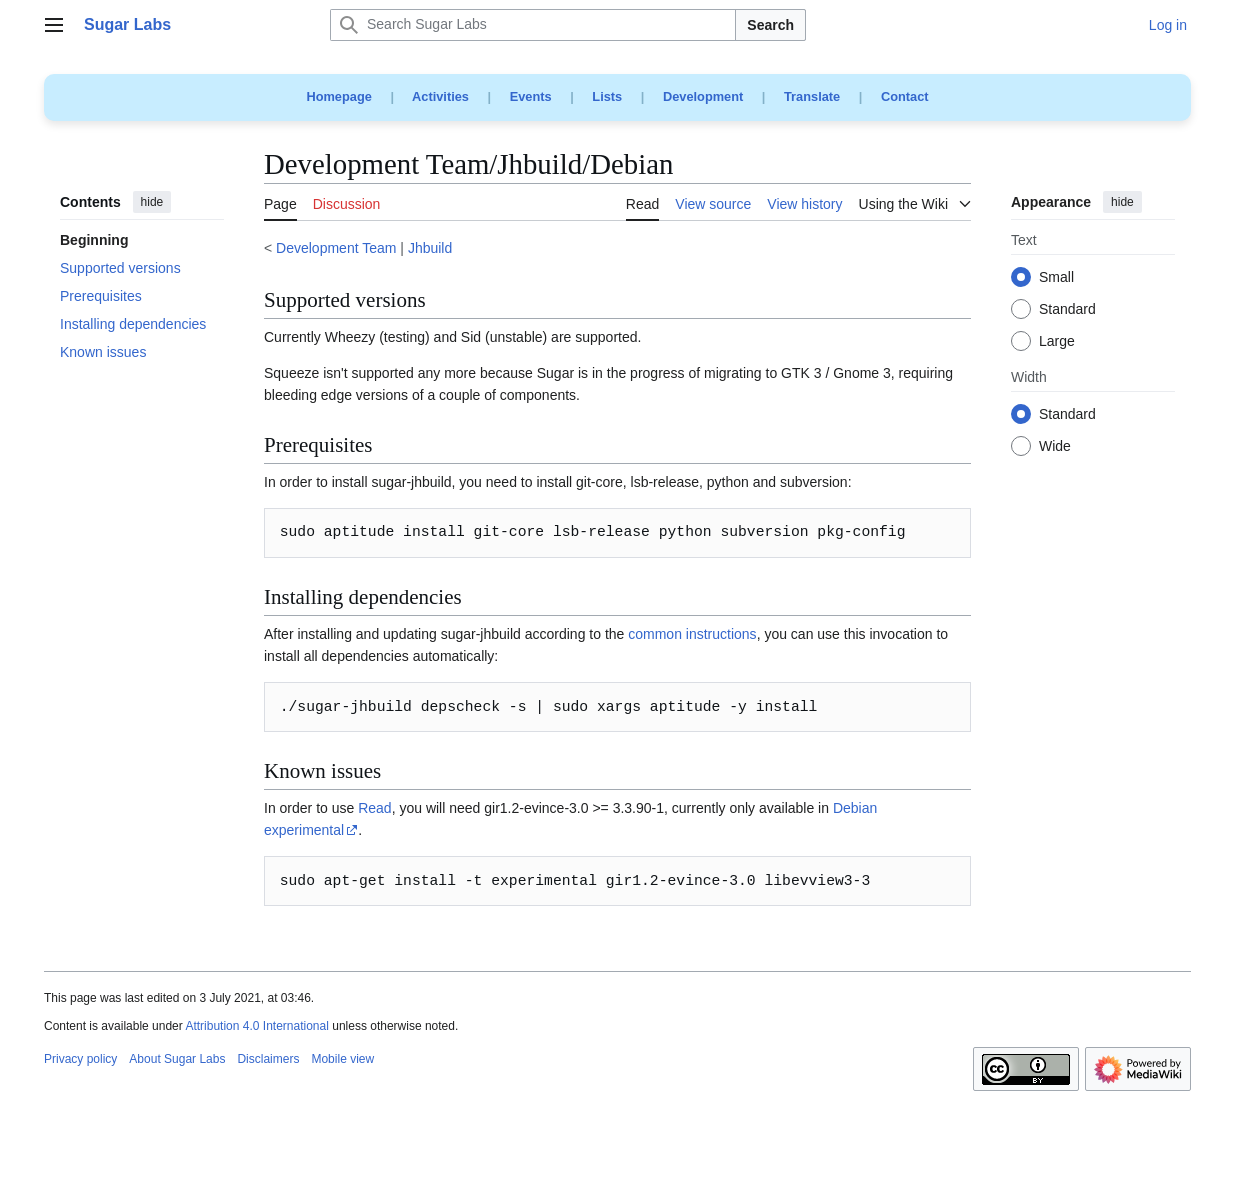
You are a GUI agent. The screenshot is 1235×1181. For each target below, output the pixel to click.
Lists (607, 96)
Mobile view (342, 1059)
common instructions (692, 634)
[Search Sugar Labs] (533, 25)
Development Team (336, 248)
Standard (1067, 310)
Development (703, 96)
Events (531, 96)
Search (770, 25)
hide (152, 202)
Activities (440, 96)
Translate (812, 96)
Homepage (338, 96)
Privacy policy (80, 1059)
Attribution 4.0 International (256, 1026)
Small (1056, 278)
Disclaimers (268, 1059)
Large (1057, 342)
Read (374, 808)
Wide (1055, 447)
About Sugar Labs (177, 1059)
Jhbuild (430, 248)
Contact (905, 96)
